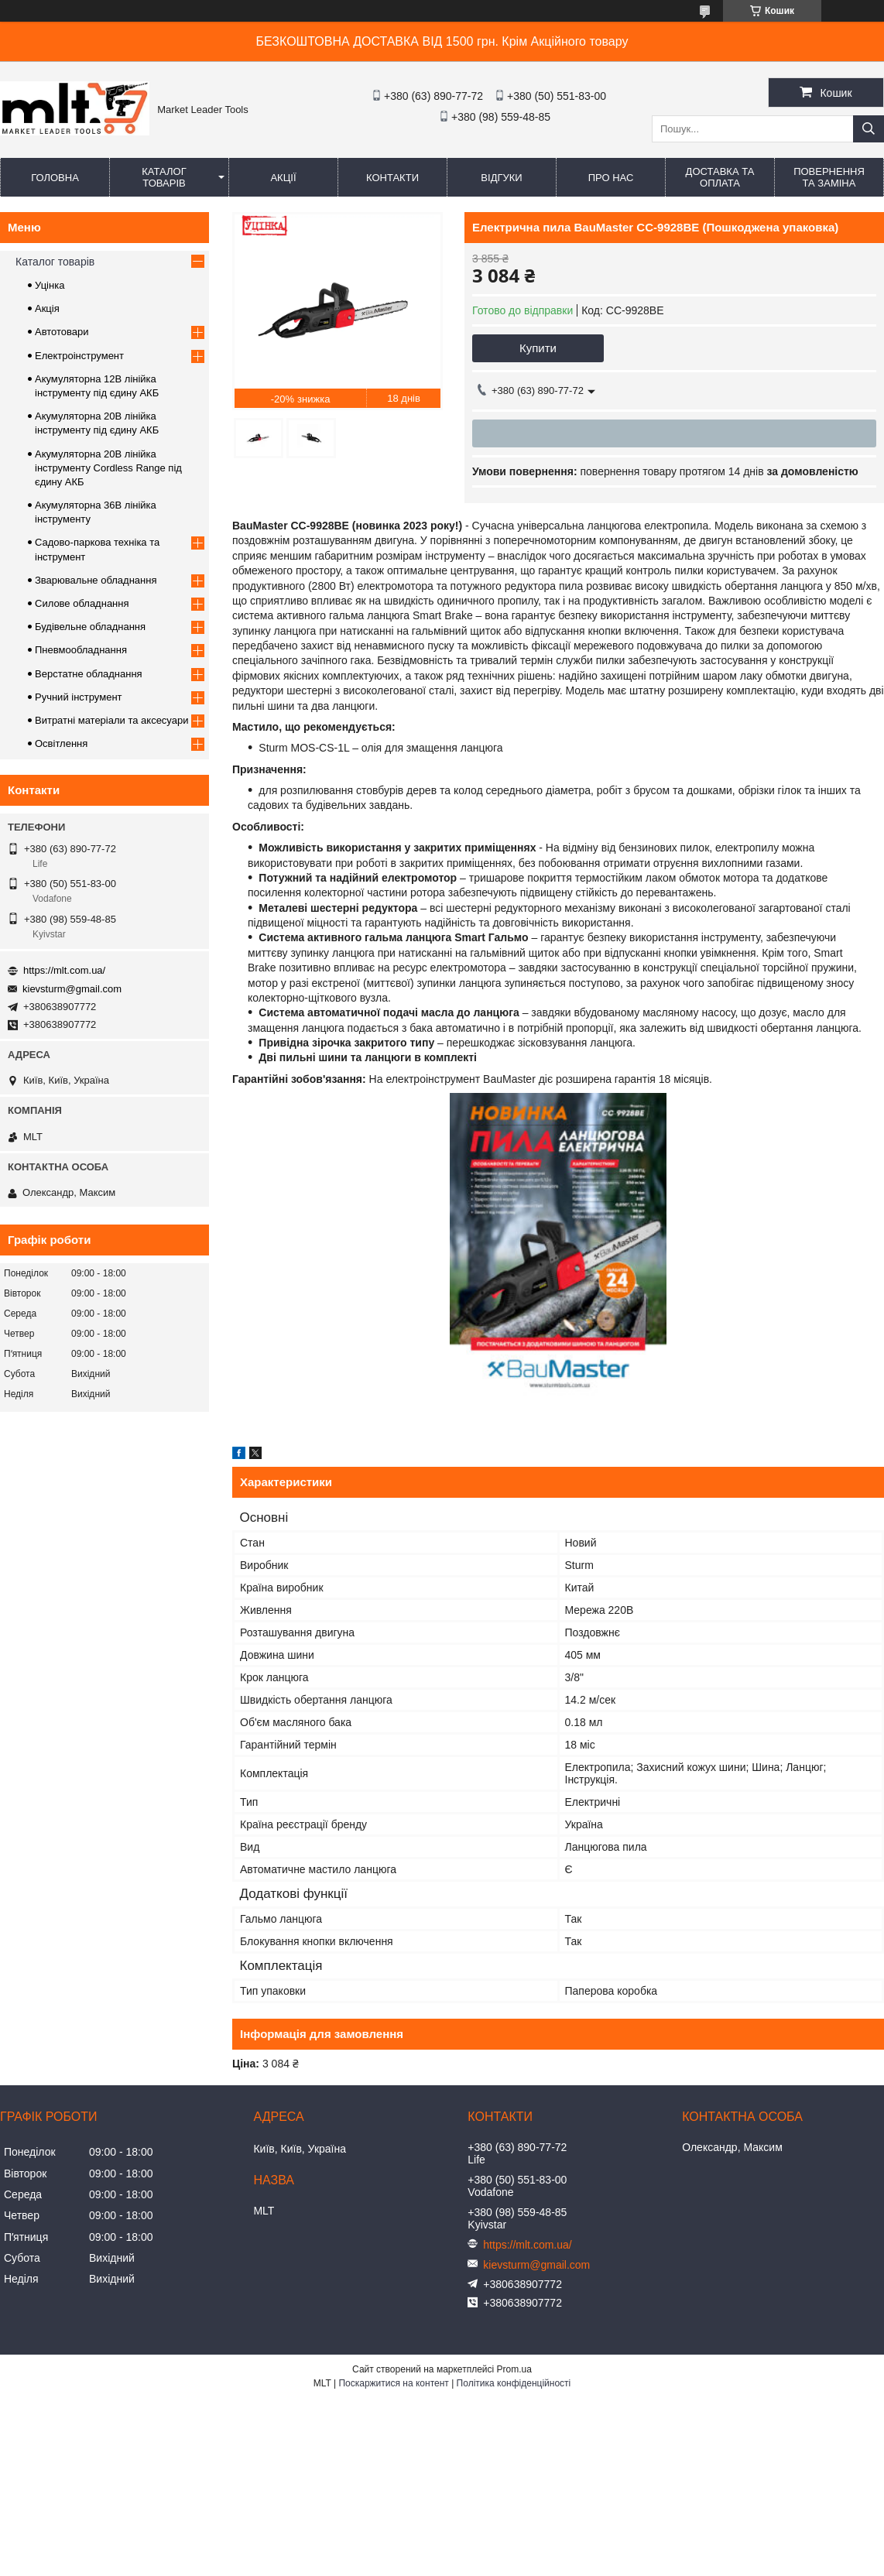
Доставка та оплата (720, 177)
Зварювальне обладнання (96, 580)
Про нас (611, 177)
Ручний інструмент (78, 697)
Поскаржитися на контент (393, 2383)
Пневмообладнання (81, 650)
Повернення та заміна (829, 177)
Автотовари (62, 331)
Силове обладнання (82, 603)
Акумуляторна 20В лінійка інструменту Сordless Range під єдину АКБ (108, 468)
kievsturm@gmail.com (72, 989)
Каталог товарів (164, 177)
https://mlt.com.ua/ (64, 970)
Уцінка (49, 285)
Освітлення (61, 743)
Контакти (392, 177)
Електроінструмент (79, 355)
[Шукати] (868, 128)
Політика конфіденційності (514, 2383)
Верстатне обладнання (88, 674)
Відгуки (501, 177)
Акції (283, 177)
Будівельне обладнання (90, 626)
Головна (55, 177)
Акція (47, 308)
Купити (538, 348)
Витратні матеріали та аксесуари (111, 720)
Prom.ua (514, 2369)
